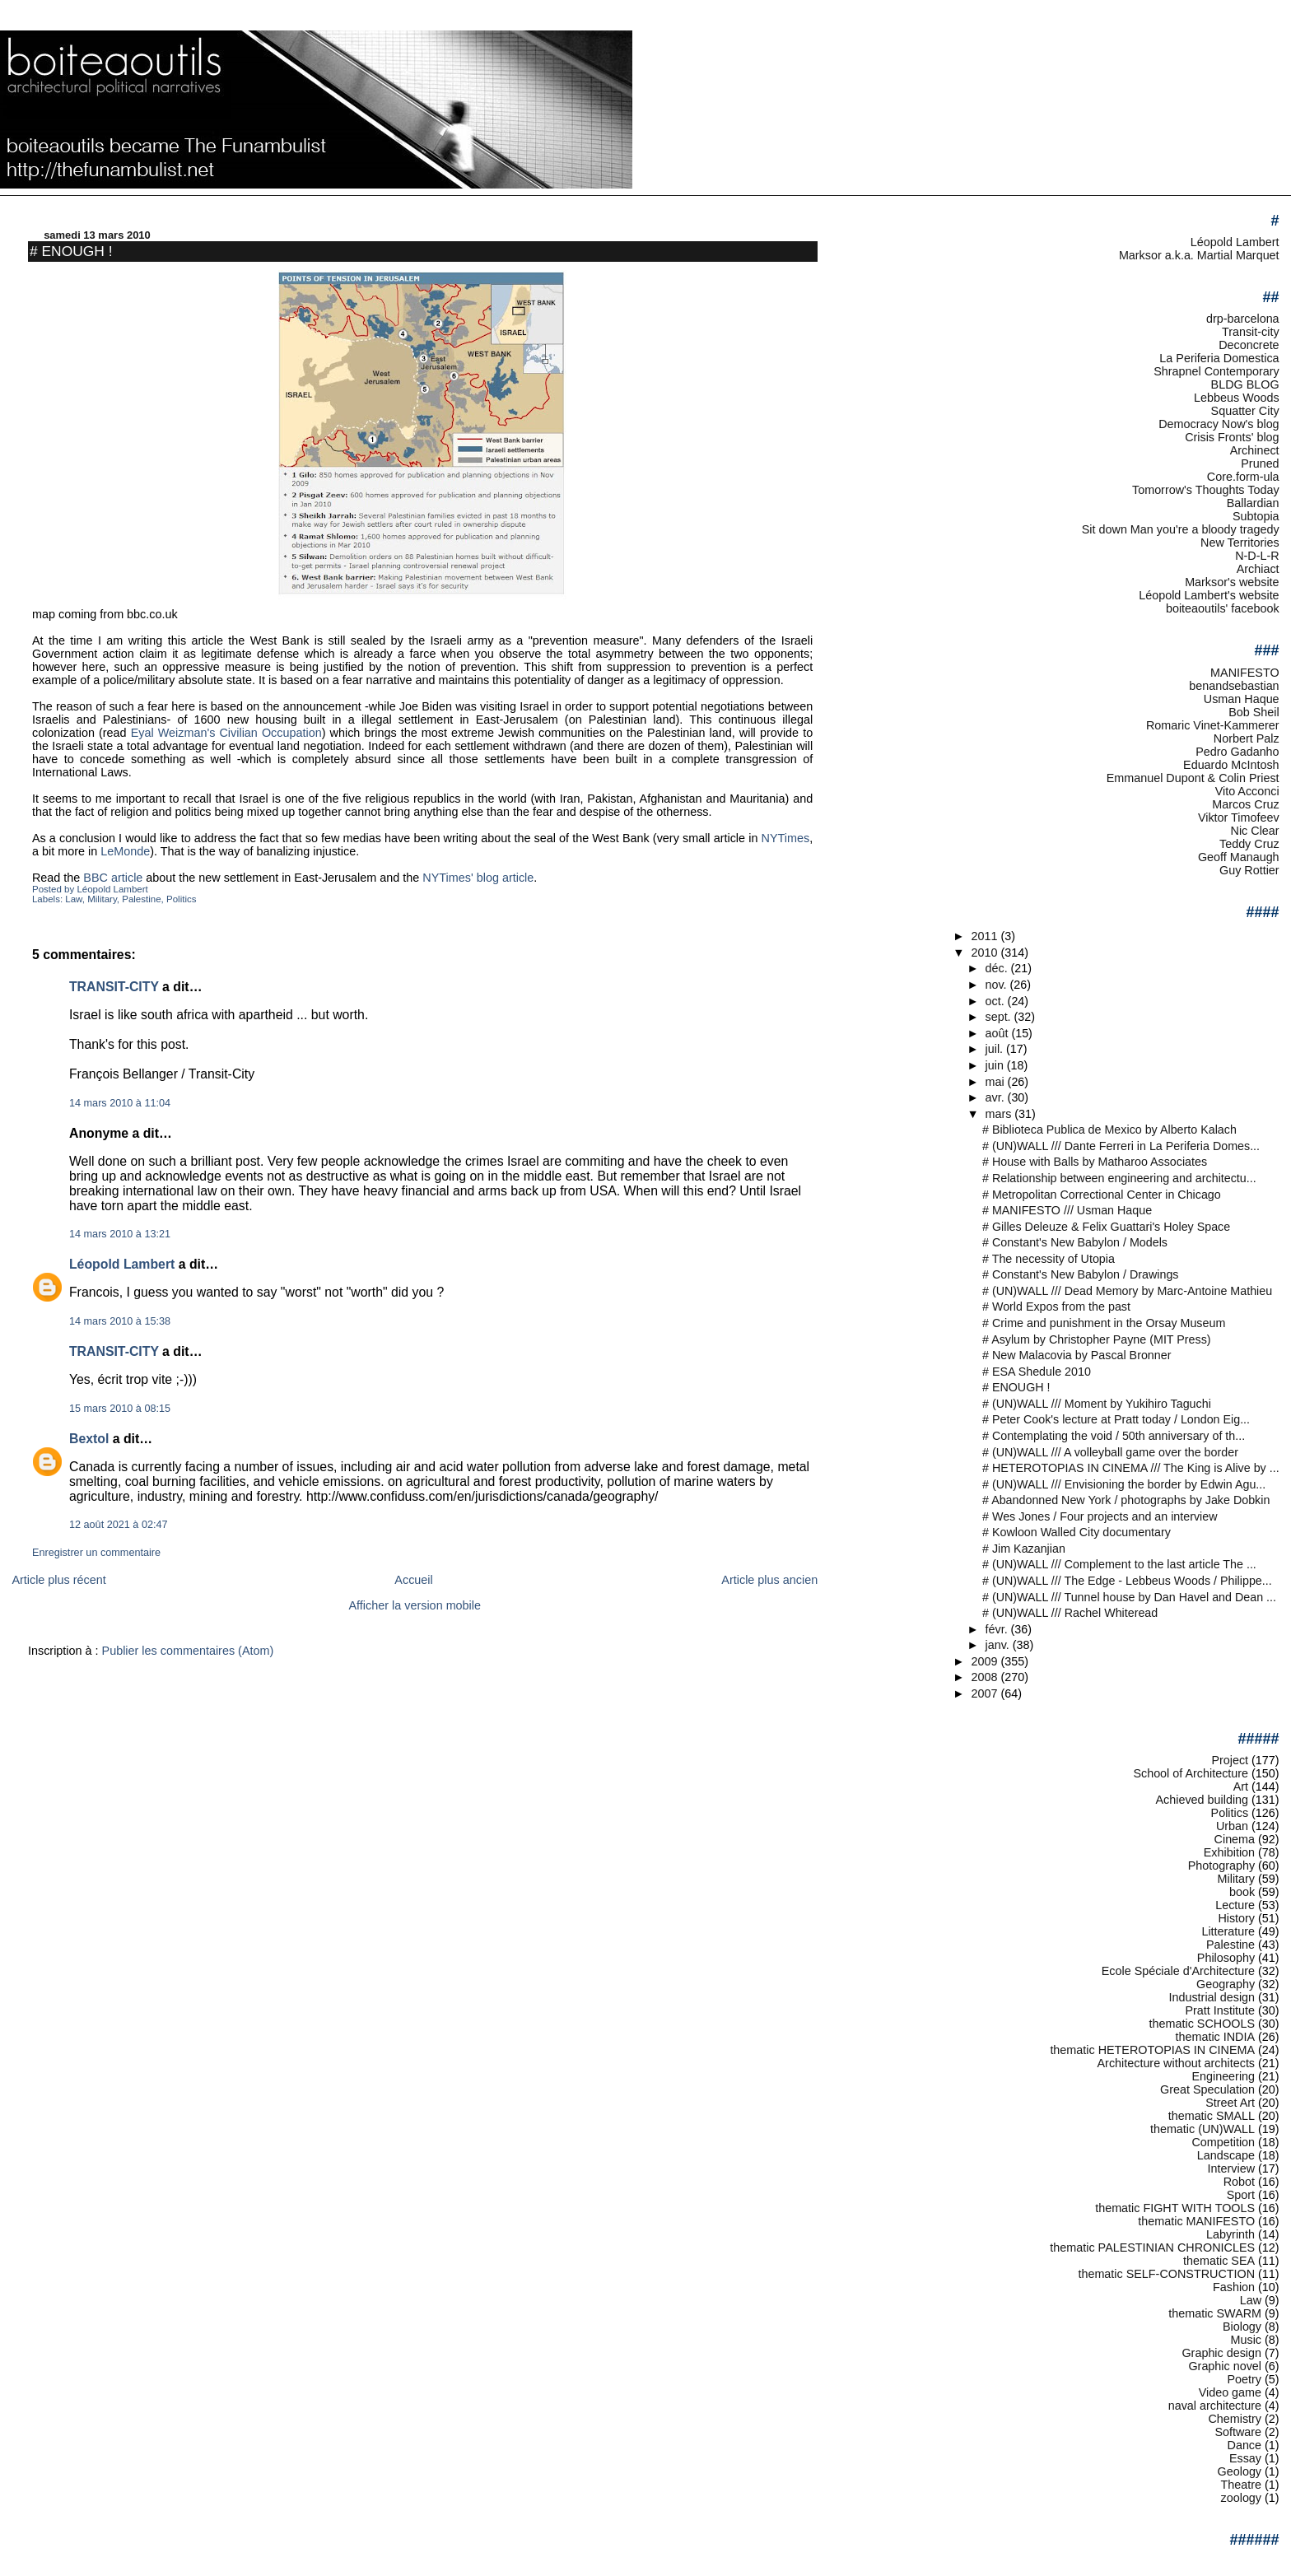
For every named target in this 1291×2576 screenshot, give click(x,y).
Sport (1241, 2194)
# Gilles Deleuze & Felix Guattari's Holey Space (1106, 1226)
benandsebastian (1234, 685)
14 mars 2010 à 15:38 (119, 1321)
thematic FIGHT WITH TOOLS (1175, 2208)
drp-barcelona (1242, 318)
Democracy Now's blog (1218, 424)
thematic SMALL (1211, 2115)
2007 (985, 1693)
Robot (1239, 2181)
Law (73, 899)
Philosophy (1226, 1957)
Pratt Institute (1220, 2010)
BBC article (112, 877)
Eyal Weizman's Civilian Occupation (226, 732)
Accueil (413, 1579)
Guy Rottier (1249, 870)
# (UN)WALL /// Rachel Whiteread (1070, 1612)
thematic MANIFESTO (1196, 2221)
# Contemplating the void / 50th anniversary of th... (1113, 1435)
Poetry (1245, 2379)
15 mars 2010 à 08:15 (119, 1408)
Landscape (1226, 2155)
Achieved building (1202, 1799)
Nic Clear (1255, 830)
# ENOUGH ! (71, 251)
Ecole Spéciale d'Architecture (1178, 1970)
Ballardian (1253, 503)
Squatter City (1245, 410)
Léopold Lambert (122, 1264)
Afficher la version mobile (415, 1605)
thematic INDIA (1216, 2036)
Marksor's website (1232, 582)
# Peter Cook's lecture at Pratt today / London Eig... (1116, 1419)
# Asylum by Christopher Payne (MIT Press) (1096, 1339)
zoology (1241, 2497)
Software (1237, 2432)
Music (1246, 2339)
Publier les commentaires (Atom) (188, 1650)
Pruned (1260, 463)
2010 (985, 952)
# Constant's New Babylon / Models (1074, 1242)
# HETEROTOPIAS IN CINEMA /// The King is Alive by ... (1130, 1467)
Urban (1232, 1826)
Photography (1221, 1865)
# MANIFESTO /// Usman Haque (1067, 1210)
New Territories (1239, 542)
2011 (985, 936)
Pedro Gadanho (1237, 751)
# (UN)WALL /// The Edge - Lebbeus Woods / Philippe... (1127, 1580)
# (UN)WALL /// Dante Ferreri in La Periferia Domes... (1121, 1146)
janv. (999, 1644)
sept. (1000, 1016)
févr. (998, 1629)
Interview (1231, 2168)
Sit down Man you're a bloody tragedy (1180, 529)
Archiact (1258, 568)
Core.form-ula (1243, 476)
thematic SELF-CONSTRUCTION (1166, 2273)
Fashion (1234, 2287)
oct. (997, 1001)
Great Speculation (1207, 2089)
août (999, 1033)
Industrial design (1211, 1997)
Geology (1239, 2471)
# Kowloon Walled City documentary (1076, 1532)
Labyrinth (1230, 2234)
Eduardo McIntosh (1231, 764)
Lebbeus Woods (1236, 397)
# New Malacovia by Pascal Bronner (1076, 1355)
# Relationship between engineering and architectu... (1119, 1178)
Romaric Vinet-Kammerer (1212, 725)
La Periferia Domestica (1219, 358)
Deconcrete (1249, 345)
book (1242, 1891)
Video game (1230, 2392)
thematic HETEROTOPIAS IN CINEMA (1152, 2050)
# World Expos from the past (1056, 1306)
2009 (985, 1661)
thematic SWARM (1214, 2313)
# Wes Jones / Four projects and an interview (1100, 1516)
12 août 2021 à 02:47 (118, 1524)
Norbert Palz (1246, 738)
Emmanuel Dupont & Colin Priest (1193, 778)
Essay (1245, 2458)
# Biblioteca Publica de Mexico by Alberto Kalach (1109, 1129)
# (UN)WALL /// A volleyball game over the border (1110, 1452)
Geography (1225, 1984)
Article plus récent (58, 1579)
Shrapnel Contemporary (1216, 371)
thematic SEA (1219, 2260)
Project (1229, 1760)
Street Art (1230, 2102)
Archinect (1254, 450)
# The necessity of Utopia (1048, 1258)
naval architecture (1214, 2405)
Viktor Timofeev (1238, 817)
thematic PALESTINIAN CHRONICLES (1152, 2247)
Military (102, 899)
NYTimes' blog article (478, 877)
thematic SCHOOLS (1202, 2023)
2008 (985, 1677)
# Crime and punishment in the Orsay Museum (1103, 1323)
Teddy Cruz (1249, 843)
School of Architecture (1190, 1773)
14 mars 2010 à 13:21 (119, 1234)
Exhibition (1229, 1852)
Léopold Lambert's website (1209, 595)
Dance (1245, 2445)
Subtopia (1256, 516)
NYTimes (786, 838)
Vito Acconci (1247, 791)
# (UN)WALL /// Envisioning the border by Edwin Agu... (1123, 1484)
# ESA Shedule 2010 (1036, 1371)
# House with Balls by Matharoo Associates (1094, 1161)
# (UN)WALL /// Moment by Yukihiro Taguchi (1096, 1403)
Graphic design (1221, 2352)
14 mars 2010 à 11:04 (119, 1103)
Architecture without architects (1177, 2063)
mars (1000, 1113)
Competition (1223, 2142)
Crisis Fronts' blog (1232, 437)
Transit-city (1250, 331)
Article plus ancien (769, 1579)
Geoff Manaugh (1238, 857)
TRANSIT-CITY (114, 987)
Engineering (1223, 2076)
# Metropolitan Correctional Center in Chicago (1101, 1194)
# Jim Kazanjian (1023, 1548)
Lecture (1235, 1905)
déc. (998, 968)
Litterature (1228, 1931)
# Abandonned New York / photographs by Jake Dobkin (1126, 1500)
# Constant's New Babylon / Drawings (1080, 1274)
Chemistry (1234, 2418)
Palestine (141, 899)
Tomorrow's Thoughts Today (1205, 489)
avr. (997, 1097)
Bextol (89, 1439)
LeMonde (125, 851)
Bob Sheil (1253, 712)
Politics (181, 899)
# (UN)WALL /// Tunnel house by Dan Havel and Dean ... (1129, 1597)
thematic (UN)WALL (1202, 2129)
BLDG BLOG (1245, 384)
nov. (998, 984)
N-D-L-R (1257, 555)
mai (997, 1081)
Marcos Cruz (1245, 804)
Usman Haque (1241, 699)
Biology (1242, 2326)
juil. (996, 1048)
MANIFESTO (1244, 672)
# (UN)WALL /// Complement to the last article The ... (1119, 1564)
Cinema (1234, 1839)
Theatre (1241, 2484)
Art (1240, 1786)
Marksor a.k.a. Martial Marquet (1199, 255)
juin (996, 1065)
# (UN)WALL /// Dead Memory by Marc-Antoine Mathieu (1127, 1290)
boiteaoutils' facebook (1222, 608)
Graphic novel (1224, 2366)
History (1236, 1918)
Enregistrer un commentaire (96, 1552)
